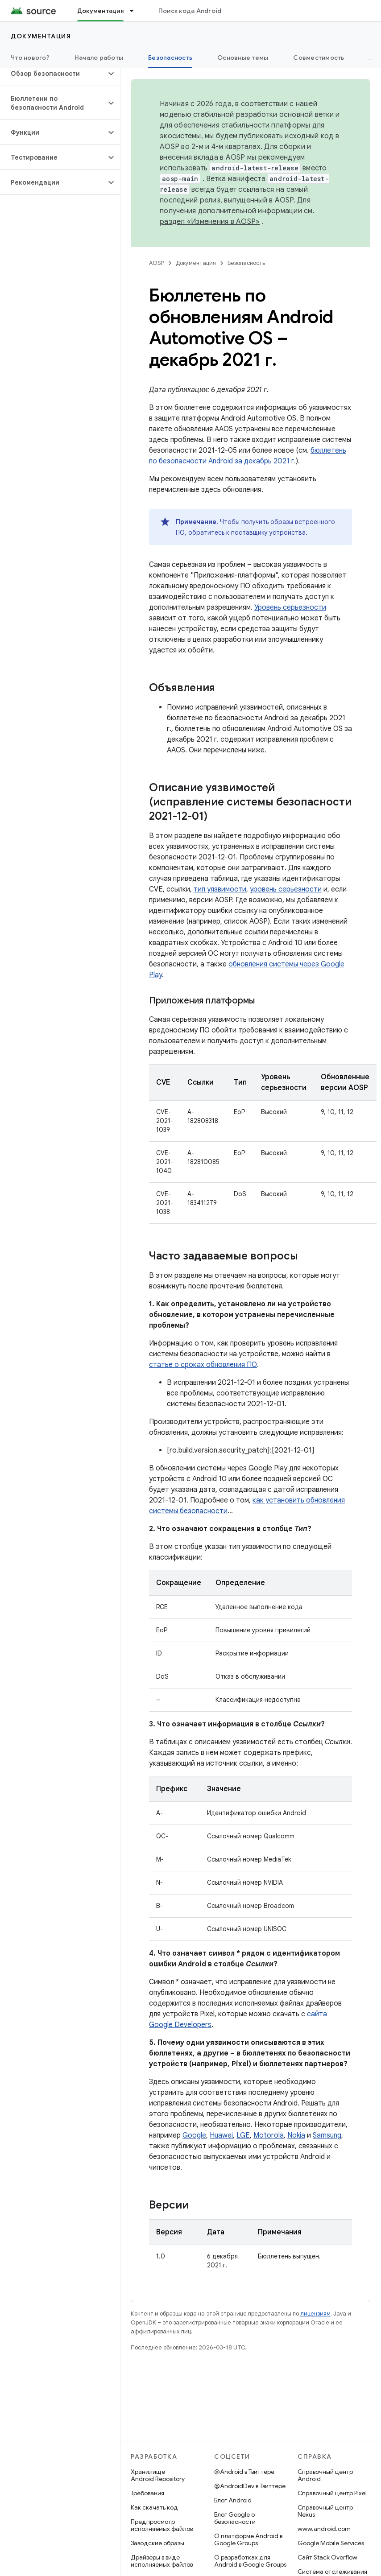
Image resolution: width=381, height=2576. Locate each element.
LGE (243, 2135)
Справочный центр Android (325, 2475)
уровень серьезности (286, 889)
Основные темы (242, 58)
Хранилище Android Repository (158, 2475)
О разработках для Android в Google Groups (250, 2560)
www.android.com (324, 2529)
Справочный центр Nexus (325, 2510)
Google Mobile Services (331, 2543)
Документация (41, 36)
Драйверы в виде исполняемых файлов (162, 2560)
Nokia (296, 2135)
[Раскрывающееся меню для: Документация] (136, 10)
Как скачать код (154, 2507)
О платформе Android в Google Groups (248, 2539)
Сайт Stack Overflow (327, 2557)
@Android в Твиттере (244, 2472)
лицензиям (315, 2313)
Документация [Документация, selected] (100, 11)
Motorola (268, 2135)
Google (194, 2135)
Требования (147, 2493)
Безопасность (246, 263)
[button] (53, 73)
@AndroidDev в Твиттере (250, 2486)
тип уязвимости (220, 889)
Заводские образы (157, 2543)
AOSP (156, 263)
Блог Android (233, 2500)
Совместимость (318, 58)
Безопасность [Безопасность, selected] (170, 58)
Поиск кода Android (190, 11)
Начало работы (99, 58)
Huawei (221, 2135)
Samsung (327, 2135)
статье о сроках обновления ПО (203, 1364)
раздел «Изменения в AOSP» (210, 221)
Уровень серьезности (290, 607)
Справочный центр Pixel (332, 2493)
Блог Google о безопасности (235, 2518)
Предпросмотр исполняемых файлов (162, 2525)
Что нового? (30, 58)
